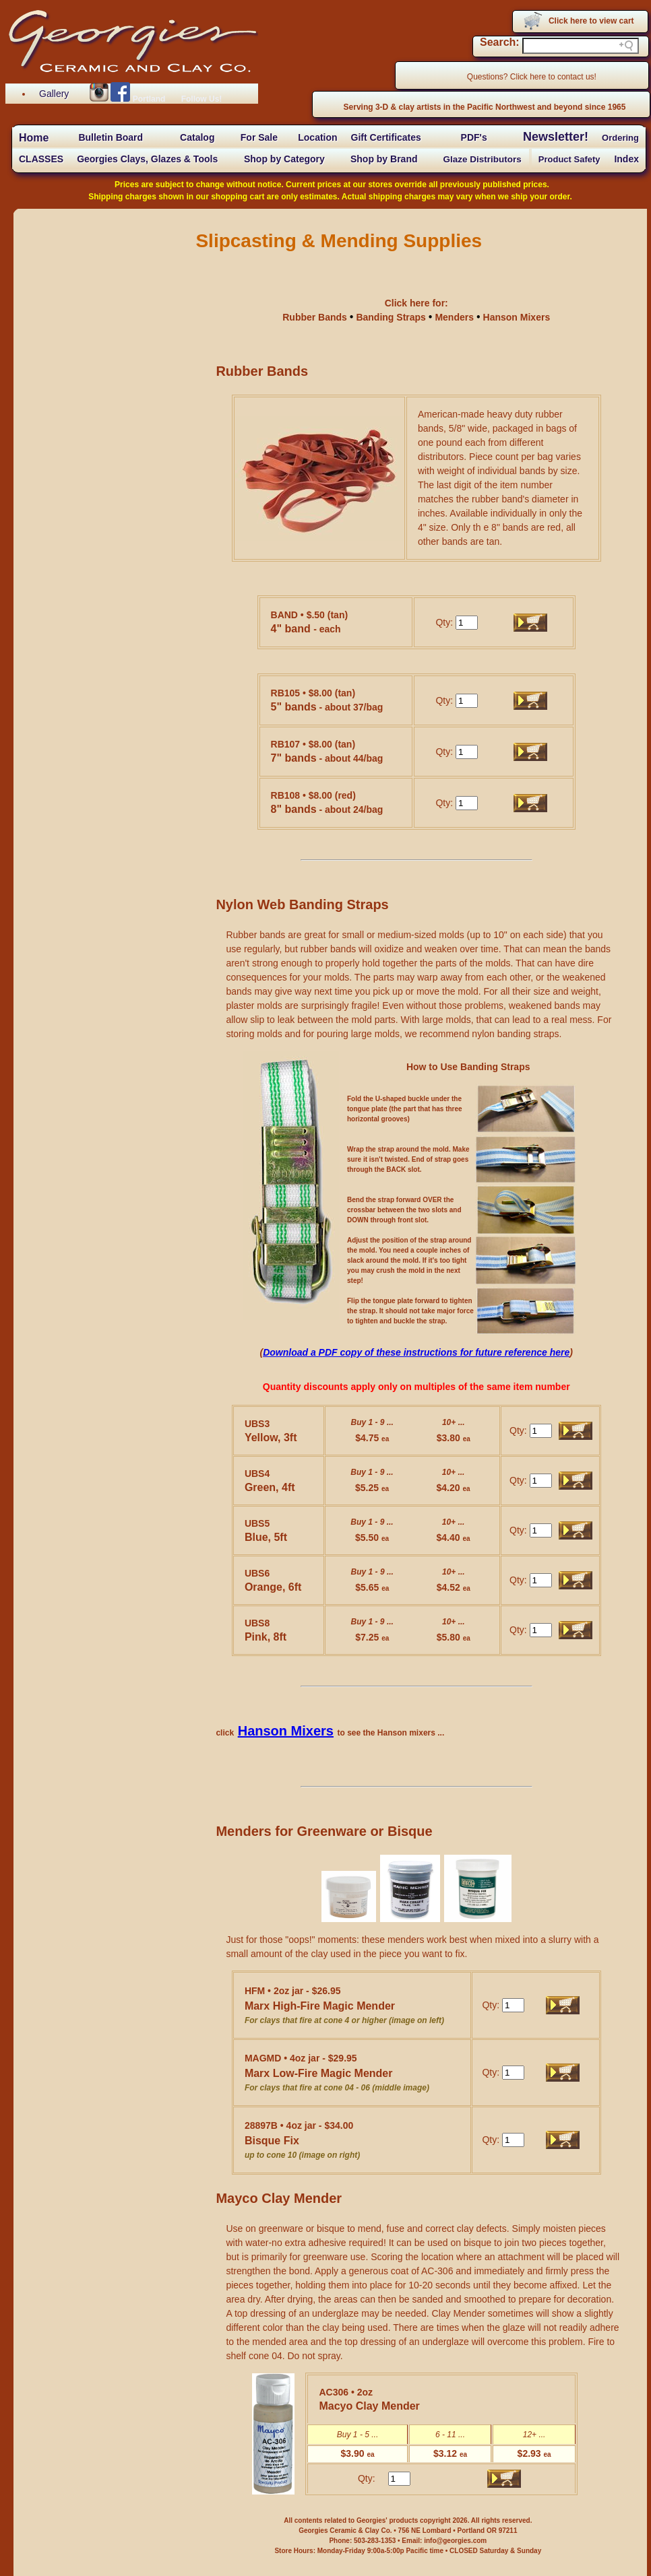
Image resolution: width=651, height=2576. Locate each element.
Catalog (197, 137)
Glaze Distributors (482, 159)
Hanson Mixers (517, 317)
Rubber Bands (316, 317)
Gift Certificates (386, 137)
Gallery (54, 93)
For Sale (259, 137)
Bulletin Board (110, 137)
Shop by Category (284, 159)
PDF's (474, 137)
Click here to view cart (591, 21)
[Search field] (580, 46)
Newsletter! (555, 136)
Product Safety (569, 159)
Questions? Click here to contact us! (531, 76)
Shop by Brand (384, 159)
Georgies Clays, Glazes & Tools (147, 159)
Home (34, 137)
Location (317, 137)
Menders (454, 317)
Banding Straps (392, 317)
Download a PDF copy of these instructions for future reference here (416, 1352)
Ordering (620, 138)
